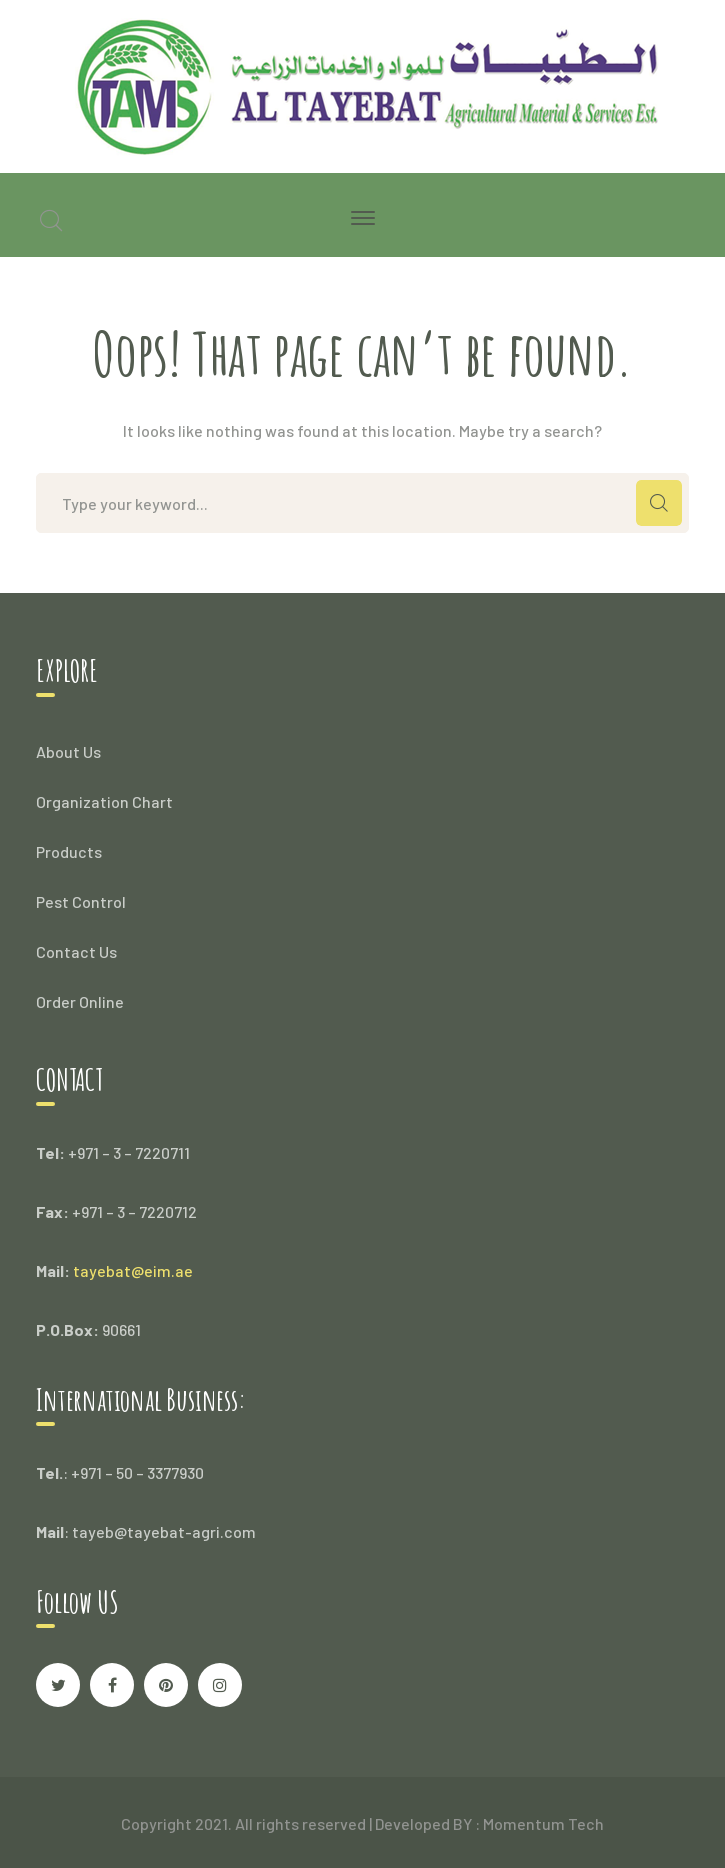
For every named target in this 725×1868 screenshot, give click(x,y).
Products (69, 851)
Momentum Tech (543, 1823)
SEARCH (659, 503)
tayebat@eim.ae (133, 1270)
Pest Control (81, 901)
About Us (68, 751)
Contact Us (76, 951)
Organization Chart (104, 801)
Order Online (80, 1001)
